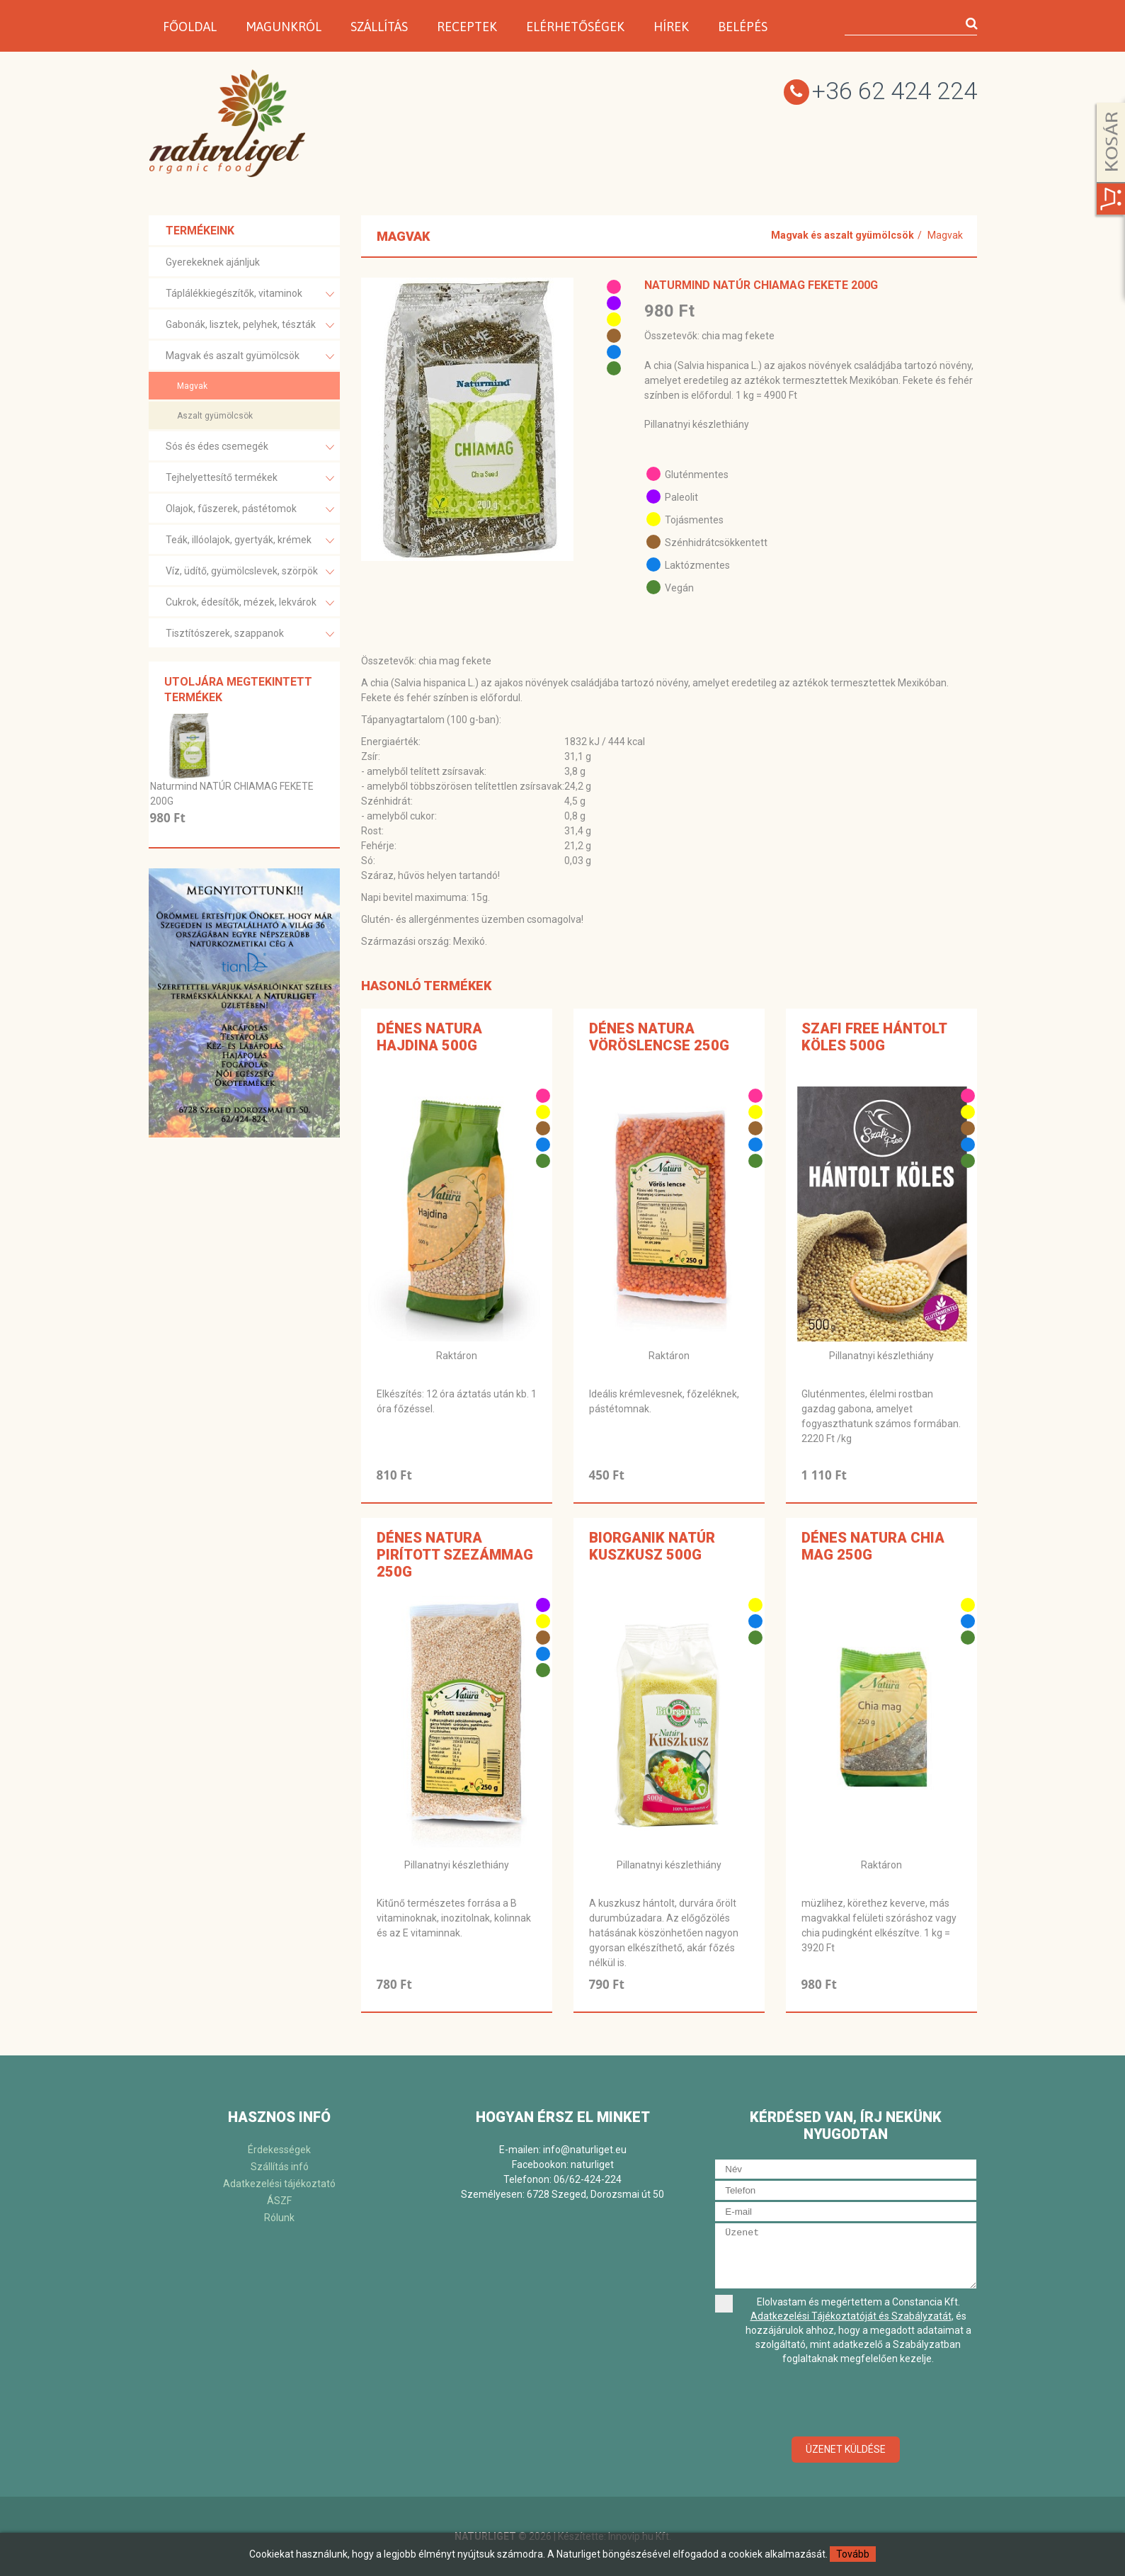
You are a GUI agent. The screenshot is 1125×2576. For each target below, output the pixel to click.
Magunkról (283, 26)
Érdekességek (279, 2149)
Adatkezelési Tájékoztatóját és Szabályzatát (851, 2316)
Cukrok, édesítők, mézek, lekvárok (250, 603)
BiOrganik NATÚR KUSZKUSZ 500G (652, 1546)
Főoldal (190, 26)
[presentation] (846, 2401)
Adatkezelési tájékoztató (279, 2183)
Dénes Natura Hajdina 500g (429, 1037)
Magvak (192, 386)
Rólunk (279, 2217)
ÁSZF (279, 2200)
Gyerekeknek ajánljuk (213, 262)
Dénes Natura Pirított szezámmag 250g (455, 1554)
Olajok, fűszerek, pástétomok (250, 509)
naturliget (592, 2164)
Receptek (467, 26)
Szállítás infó (280, 2166)
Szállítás (379, 26)
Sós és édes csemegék (250, 447)
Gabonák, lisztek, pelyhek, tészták (250, 325)
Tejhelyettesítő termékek (250, 478)
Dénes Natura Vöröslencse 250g (659, 1037)
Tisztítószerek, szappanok (250, 634)
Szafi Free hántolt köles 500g (874, 1037)
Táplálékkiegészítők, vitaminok (250, 294)
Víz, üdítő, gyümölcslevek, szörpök (250, 572)
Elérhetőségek (575, 26)
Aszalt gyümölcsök (215, 416)
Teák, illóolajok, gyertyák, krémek (250, 541)
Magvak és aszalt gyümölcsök (250, 356)
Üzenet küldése (846, 2449)
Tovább (852, 2554)
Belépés (742, 26)
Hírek (671, 26)
